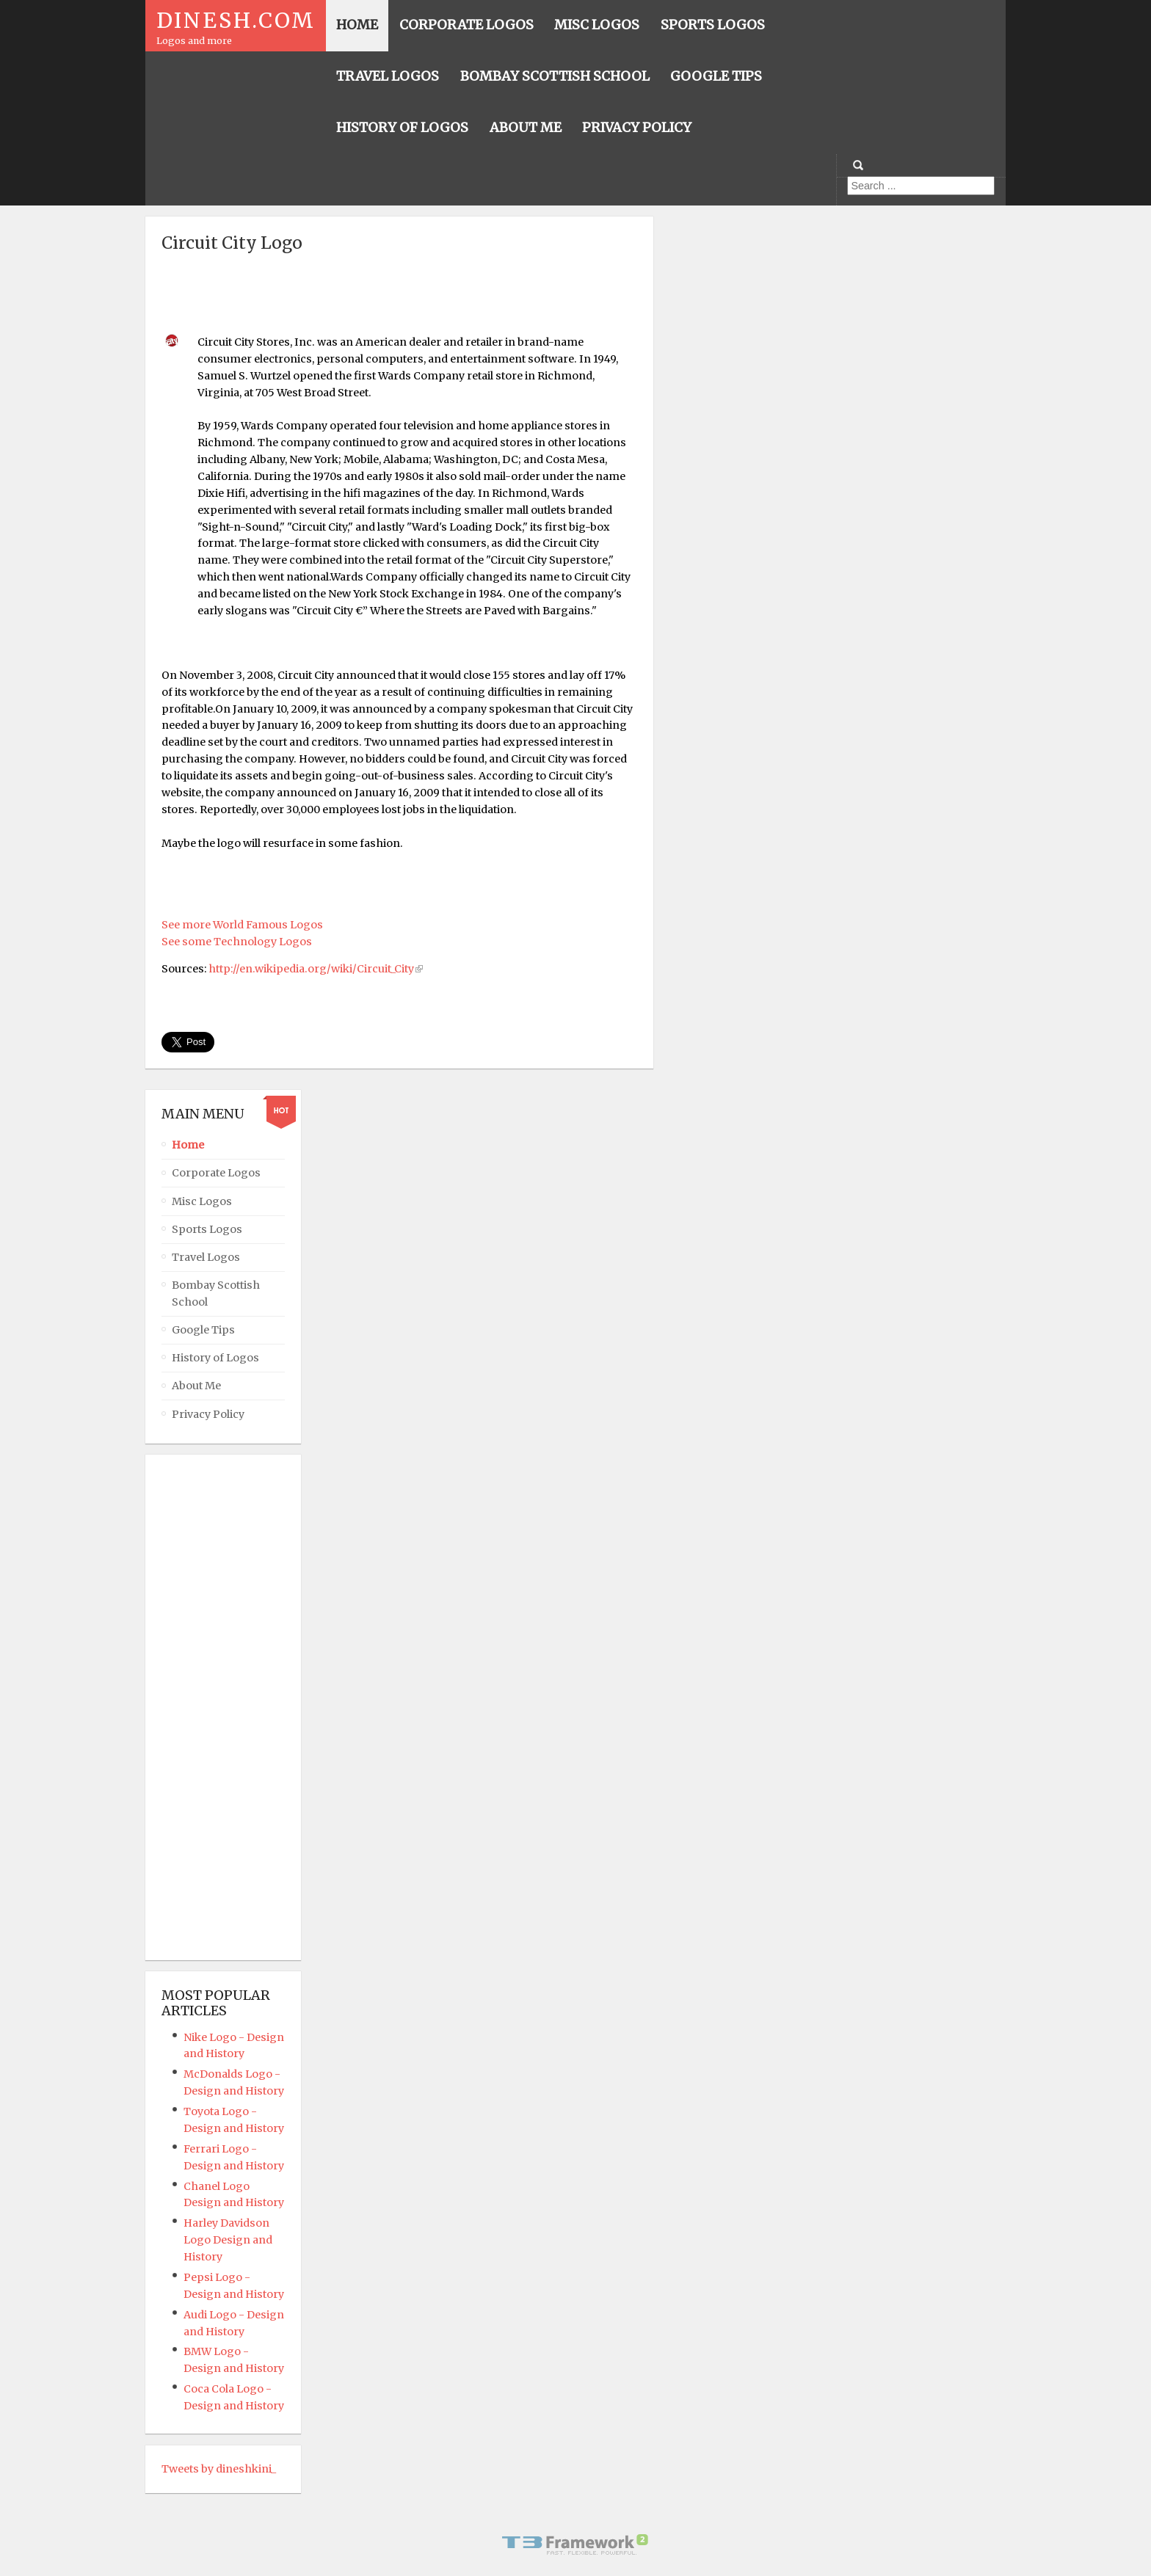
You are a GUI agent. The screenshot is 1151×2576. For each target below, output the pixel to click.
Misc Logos (202, 1201)
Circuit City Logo (231, 242)
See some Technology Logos (236, 941)
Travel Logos (206, 1257)
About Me (196, 1385)
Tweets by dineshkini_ (218, 2468)
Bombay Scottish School (216, 1293)
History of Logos (215, 1357)
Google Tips (203, 1329)
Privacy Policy (208, 1414)
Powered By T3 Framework (575, 2544)
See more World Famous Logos (242, 924)
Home (188, 1144)
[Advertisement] (399, 291)
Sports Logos (207, 1229)
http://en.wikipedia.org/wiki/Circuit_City (311, 968)
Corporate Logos (216, 1172)
